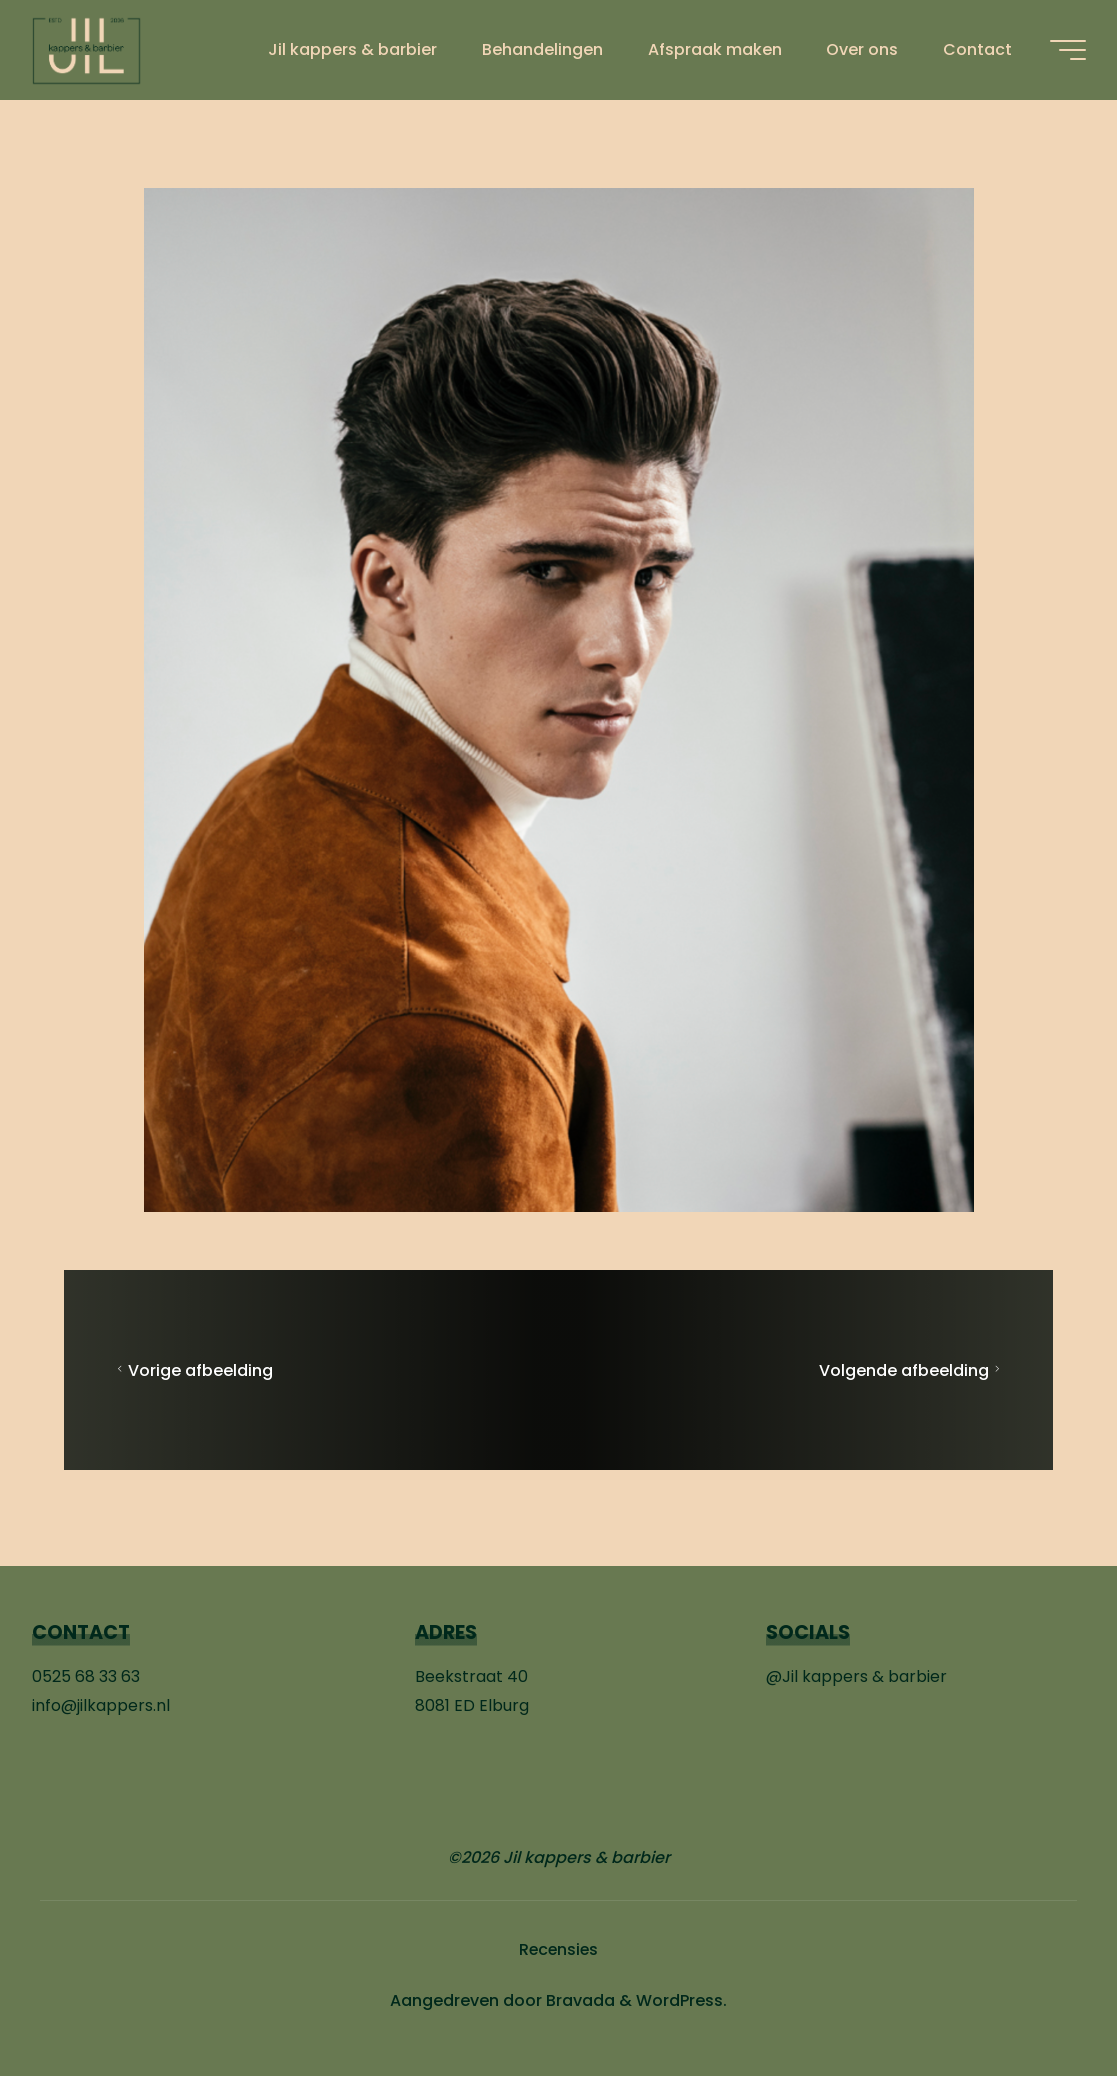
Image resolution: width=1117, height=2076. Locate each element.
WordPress (679, 2000)
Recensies (559, 1949)
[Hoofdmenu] (1067, 50)
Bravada (578, 2000)
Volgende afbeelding (912, 1370)
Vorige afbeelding (192, 1370)
